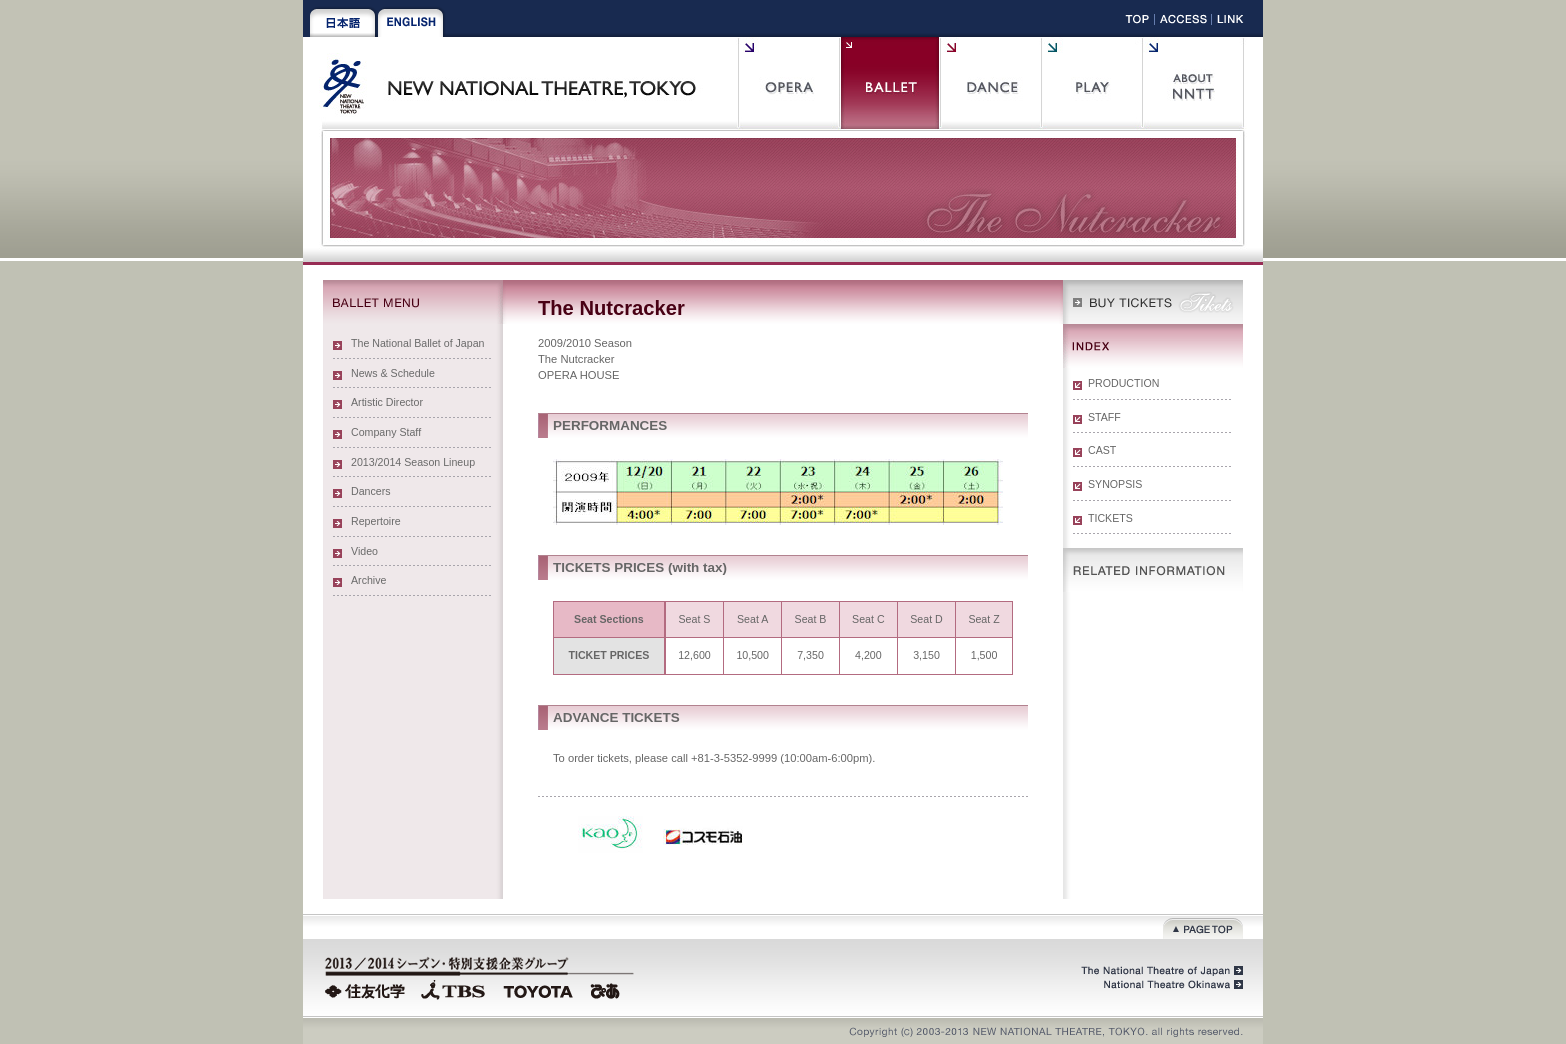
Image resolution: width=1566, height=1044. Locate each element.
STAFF (1104, 417)
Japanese (342, 23)
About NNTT (1192, 83)
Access (1183, 22)
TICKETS (1110, 518)
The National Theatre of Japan (1160, 971)
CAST (1102, 450)
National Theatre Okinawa (1168, 985)
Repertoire (376, 521)
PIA (608, 989)
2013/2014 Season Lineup (413, 462)
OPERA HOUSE (578, 375)
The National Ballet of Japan (418, 343)
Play (1091, 83)
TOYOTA (539, 989)
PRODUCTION (1123, 383)
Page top (1203, 926)
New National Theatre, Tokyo (517, 83)
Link (1230, 22)
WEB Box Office (1153, 302)
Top (1137, 22)
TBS (453, 989)
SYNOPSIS (1115, 484)
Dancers (371, 491)
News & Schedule (393, 373)
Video (364, 551)
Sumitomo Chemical (367, 989)
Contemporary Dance (990, 83)
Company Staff (386, 432)
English (410, 23)
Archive (368, 580)
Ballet (889, 83)
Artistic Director (387, 402)
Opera (788, 83)
